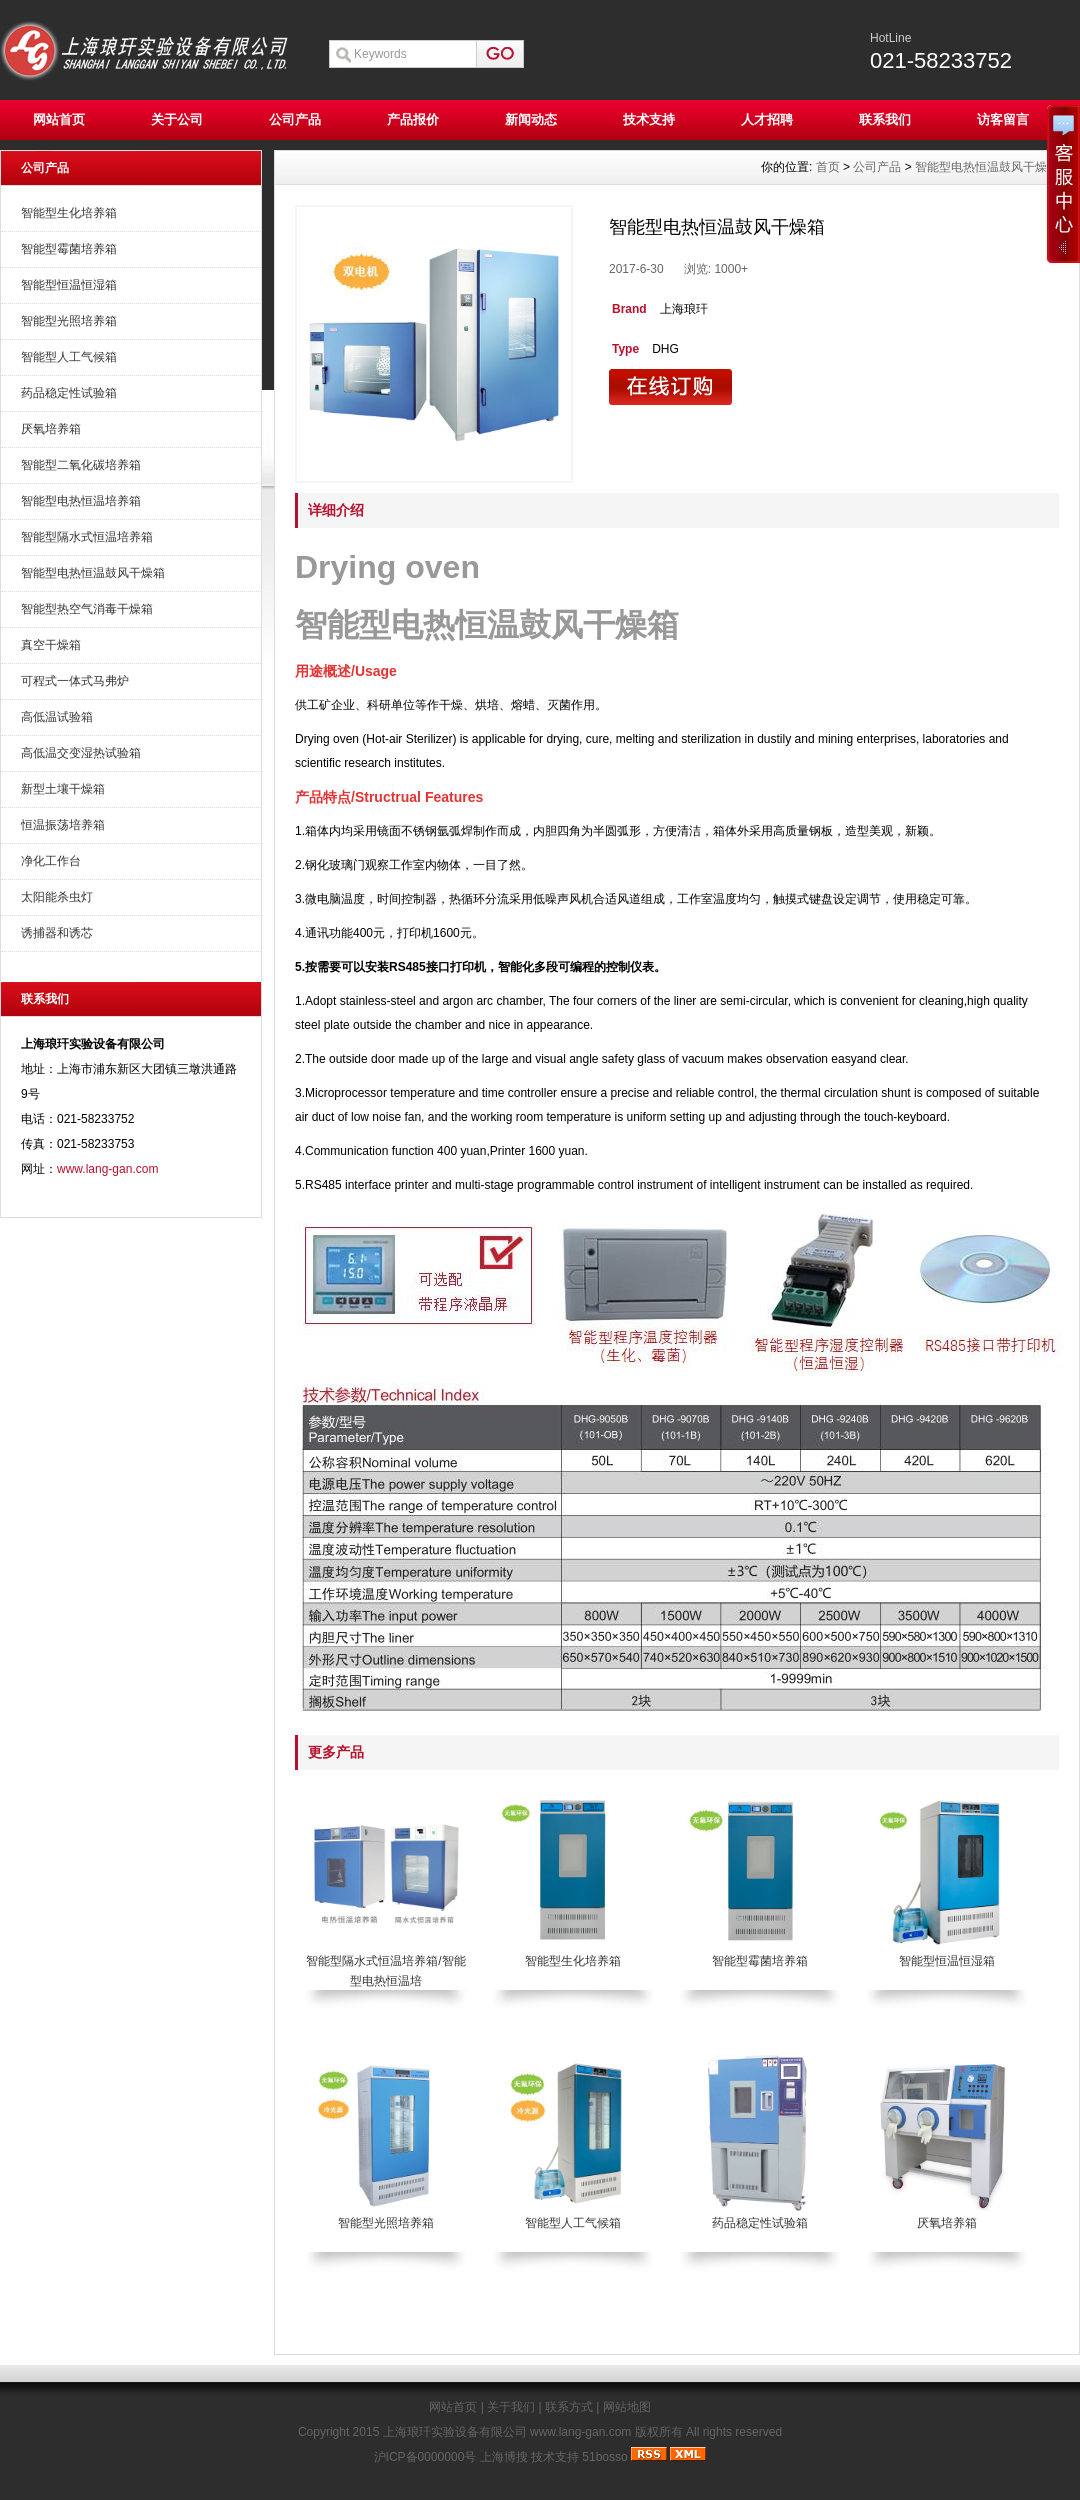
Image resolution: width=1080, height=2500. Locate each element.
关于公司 (177, 119)
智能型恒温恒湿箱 (69, 285)
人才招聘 (767, 119)
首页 (828, 167)
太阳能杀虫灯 (57, 897)
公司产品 (295, 119)
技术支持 (649, 119)
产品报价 (413, 119)
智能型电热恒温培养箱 (81, 501)
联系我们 (885, 119)
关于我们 (511, 2407)
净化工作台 (51, 861)
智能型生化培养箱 (69, 213)
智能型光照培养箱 (69, 321)
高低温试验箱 (57, 717)
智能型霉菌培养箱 (69, 249)
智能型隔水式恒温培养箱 (87, 537)
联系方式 (569, 2407)
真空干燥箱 (51, 645)
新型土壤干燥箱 (63, 789)
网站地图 (627, 2407)
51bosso (604, 2457)
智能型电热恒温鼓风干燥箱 (93, 573)
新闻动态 (531, 119)
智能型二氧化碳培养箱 (81, 465)
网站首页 (59, 119)
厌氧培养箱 (51, 429)
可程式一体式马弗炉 (75, 681)
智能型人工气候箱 (69, 357)
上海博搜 (504, 2457)
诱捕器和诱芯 (57, 933)
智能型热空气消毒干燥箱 (87, 609)
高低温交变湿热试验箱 (81, 753)
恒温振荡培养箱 (63, 825)
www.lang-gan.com (107, 1169)
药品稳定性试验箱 (69, 393)
